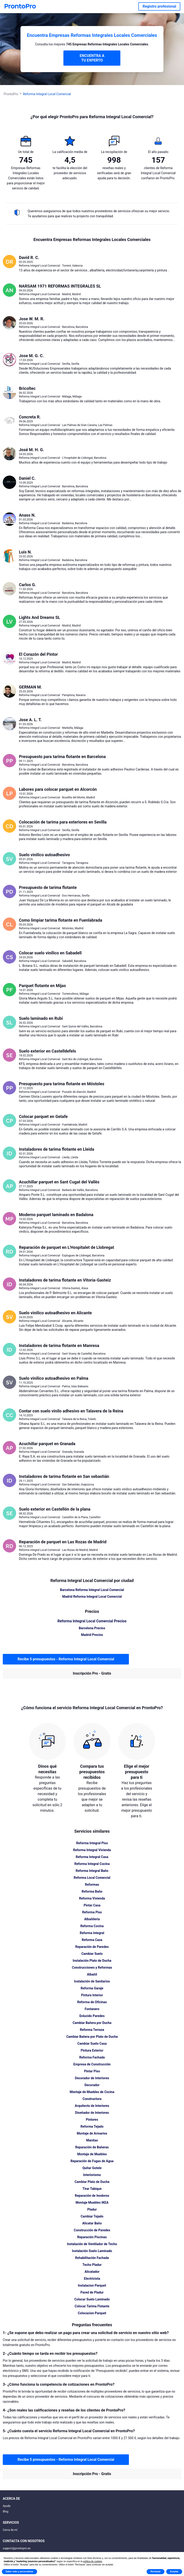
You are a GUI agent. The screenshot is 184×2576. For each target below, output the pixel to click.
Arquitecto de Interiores (92, 2106)
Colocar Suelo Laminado (92, 2299)
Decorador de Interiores (92, 2078)
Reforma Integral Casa (92, 1857)
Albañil (92, 1974)
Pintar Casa (92, 1905)
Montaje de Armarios (92, 2133)
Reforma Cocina (92, 1926)
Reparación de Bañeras (92, 2147)
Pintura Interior (92, 1995)
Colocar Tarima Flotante (92, 2306)
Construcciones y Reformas (92, 1967)
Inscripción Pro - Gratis (92, 1673)
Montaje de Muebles (92, 2154)
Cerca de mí (10, 2530)
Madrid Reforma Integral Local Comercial (92, 1596)
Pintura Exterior (92, 2050)
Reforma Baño (92, 1891)
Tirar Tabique (91, 2189)
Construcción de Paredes (92, 2230)
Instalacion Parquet (92, 2285)
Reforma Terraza (92, 2030)
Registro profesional (159, 6)
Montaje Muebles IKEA (92, 2202)
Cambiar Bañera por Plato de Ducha (92, 2036)
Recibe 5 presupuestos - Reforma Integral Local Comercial (66, 1659)
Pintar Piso (92, 2071)
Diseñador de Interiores (92, 2112)
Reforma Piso (92, 1912)
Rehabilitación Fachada (92, 2258)
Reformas (92, 1884)
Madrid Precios (92, 1635)
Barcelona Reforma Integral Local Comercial (92, 1590)
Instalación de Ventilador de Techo (92, 2244)
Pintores (92, 2119)
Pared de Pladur (92, 2292)
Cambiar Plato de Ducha (91, 2182)
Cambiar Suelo (92, 1954)
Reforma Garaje (92, 1988)
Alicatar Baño (92, 2223)
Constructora (92, 2099)
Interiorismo (92, 2175)
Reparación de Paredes (92, 1947)
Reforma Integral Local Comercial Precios (91, 1621)
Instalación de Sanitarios (92, 1981)
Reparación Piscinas (92, 2237)
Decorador (91, 2085)
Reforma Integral (92, 1933)
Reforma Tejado (92, 2126)
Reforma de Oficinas (92, 2002)
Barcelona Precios (92, 1628)
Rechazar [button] (155, 2571)
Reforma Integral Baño (92, 1871)
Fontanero (92, 2009)
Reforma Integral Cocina (92, 1864)
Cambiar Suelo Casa (92, 2043)
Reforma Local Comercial (92, 1877)
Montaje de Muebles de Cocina (92, 2092)
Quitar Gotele (91, 2168)
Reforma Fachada (92, 2057)
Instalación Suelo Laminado (92, 2251)
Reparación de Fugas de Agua (92, 2161)
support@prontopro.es (16, 2548)
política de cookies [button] (92, 2561)
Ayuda (6, 2506)
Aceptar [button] (174, 2571)
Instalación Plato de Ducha (92, 1960)
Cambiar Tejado (92, 2216)
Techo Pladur (91, 2265)
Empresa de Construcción (91, 2064)
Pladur (92, 2209)
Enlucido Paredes (91, 2016)
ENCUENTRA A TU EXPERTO (92, 57)
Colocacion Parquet (92, 2313)
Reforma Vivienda (92, 1898)
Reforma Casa (92, 1940)
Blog (5, 2511)
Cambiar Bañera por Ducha (92, 2023)
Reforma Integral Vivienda (92, 1850)
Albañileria (92, 1919)
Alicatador (92, 2271)
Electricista (92, 2278)
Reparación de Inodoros (92, 2195)
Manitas (92, 2140)
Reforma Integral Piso (92, 1843)
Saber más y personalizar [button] (19, 2571)
